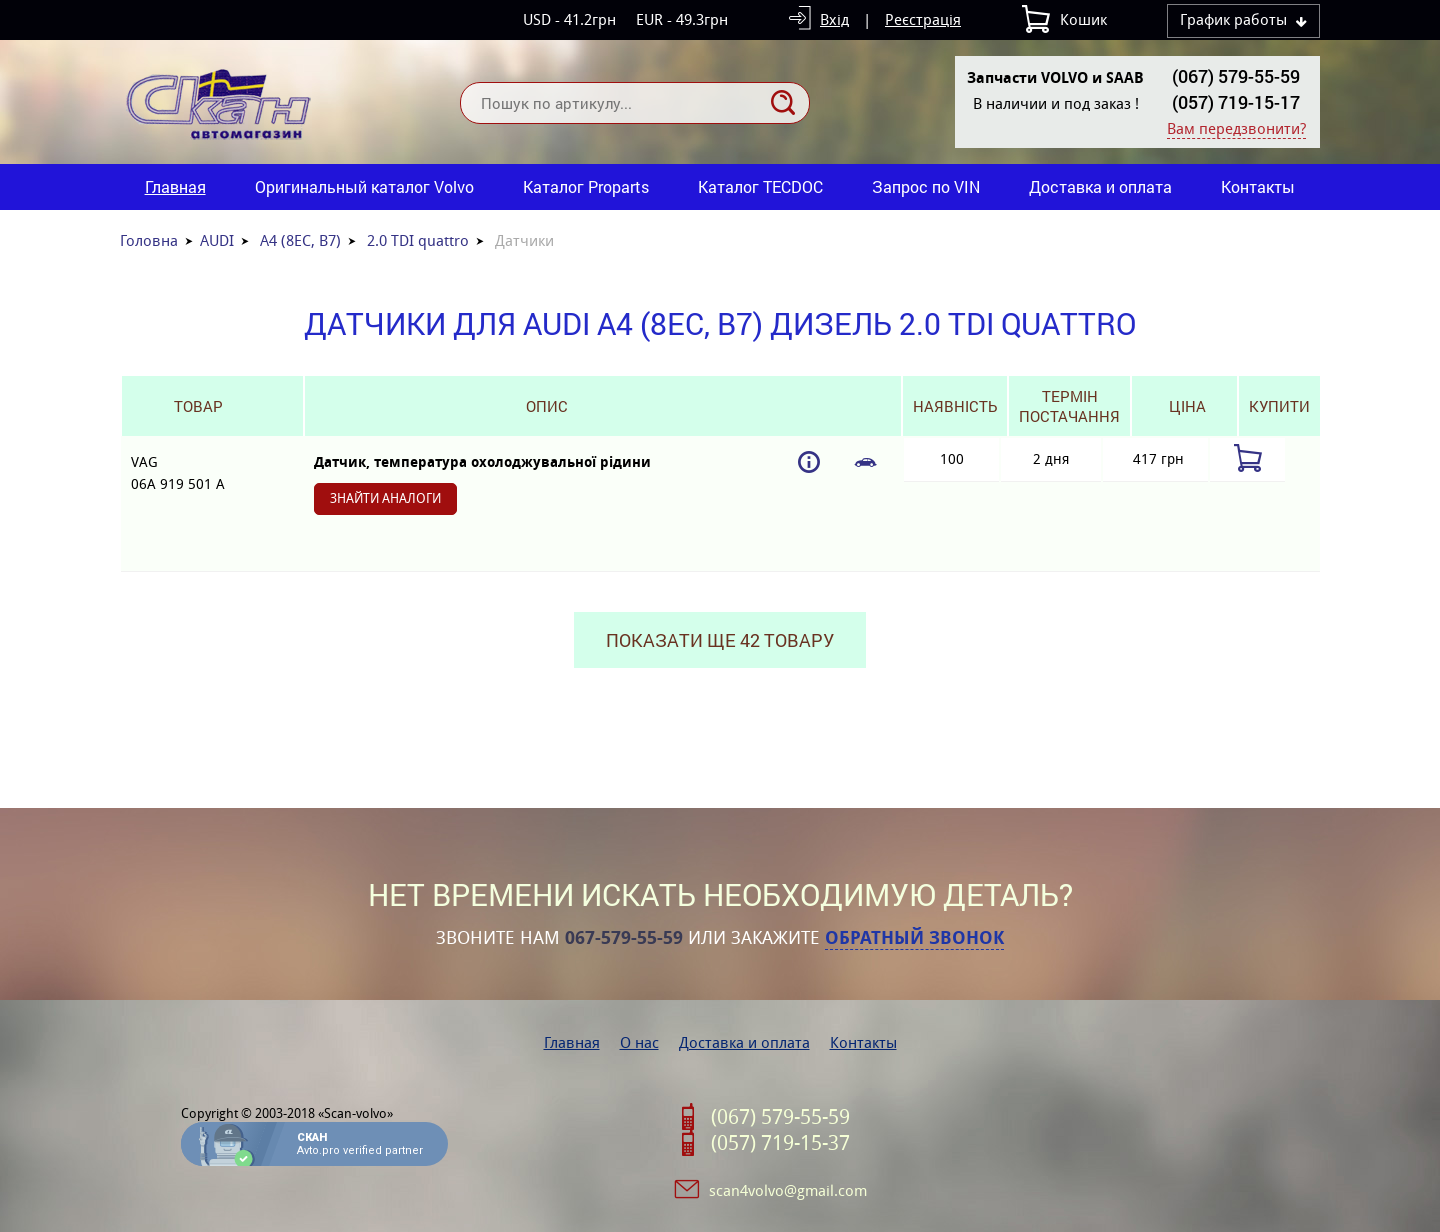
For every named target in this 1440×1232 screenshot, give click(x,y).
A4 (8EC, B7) (300, 240)
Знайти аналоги (385, 498)
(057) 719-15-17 (1236, 102)
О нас (639, 1042)
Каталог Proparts (586, 186)
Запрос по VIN (926, 186)
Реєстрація (923, 19)
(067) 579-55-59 (1236, 76)
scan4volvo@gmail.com (788, 1190)
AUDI (217, 240)
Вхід (834, 19)
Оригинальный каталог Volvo (364, 186)
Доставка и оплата (1100, 186)
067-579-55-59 (624, 938)
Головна (149, 240)
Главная (175, 186)
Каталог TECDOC (760, 186)
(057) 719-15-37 (780, 1143)
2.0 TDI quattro (418, 240)
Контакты (1258, 186)
